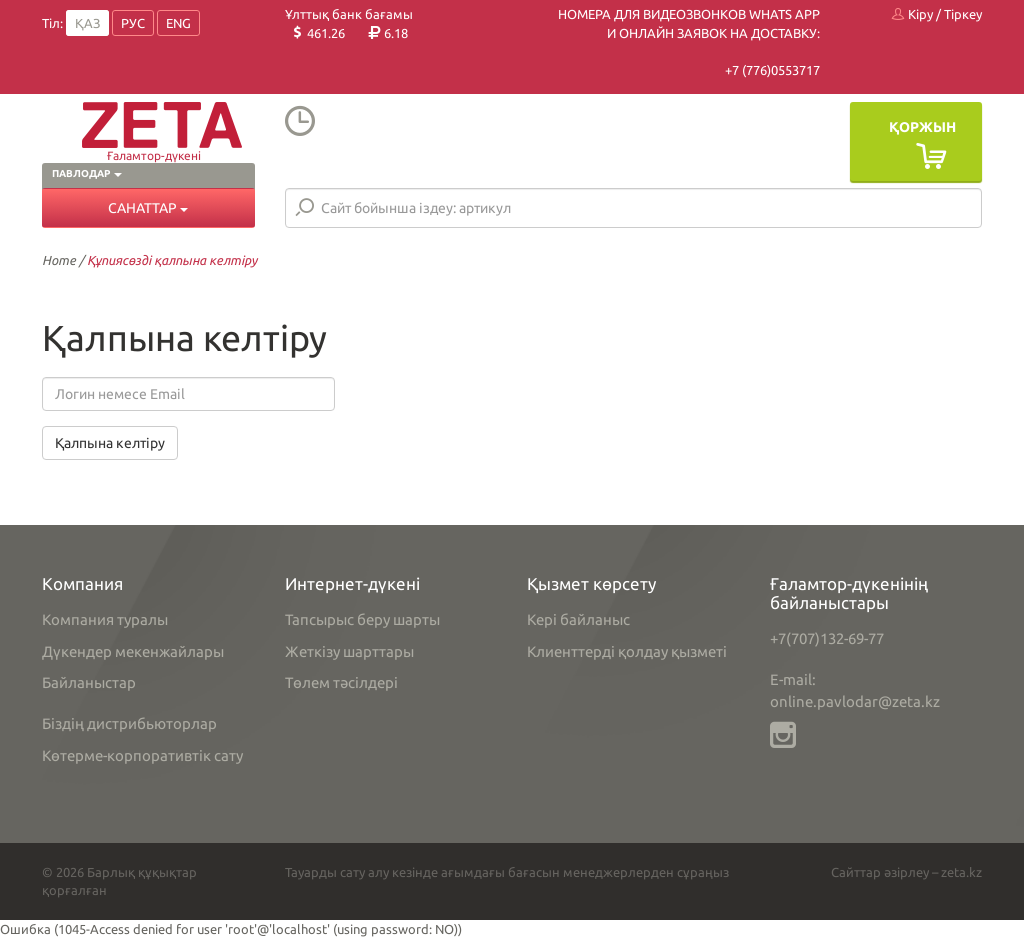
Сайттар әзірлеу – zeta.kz (906, 872)
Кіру (912, 14)
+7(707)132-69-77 (827, 638)
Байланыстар (89, 682)
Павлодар (87, 173)
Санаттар (148, 208)
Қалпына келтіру (110, 443)
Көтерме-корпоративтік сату (142, 755)
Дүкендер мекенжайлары (133, 651)
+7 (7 (739, 70)
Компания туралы (105, 619)
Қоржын (922, 127)
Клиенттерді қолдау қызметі (627, 651)
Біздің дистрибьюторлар (129, 723)
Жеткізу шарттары (349, 651)
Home (59, 260)
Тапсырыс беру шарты (362, 619)
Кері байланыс (578, 619)
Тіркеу (963, 14)
